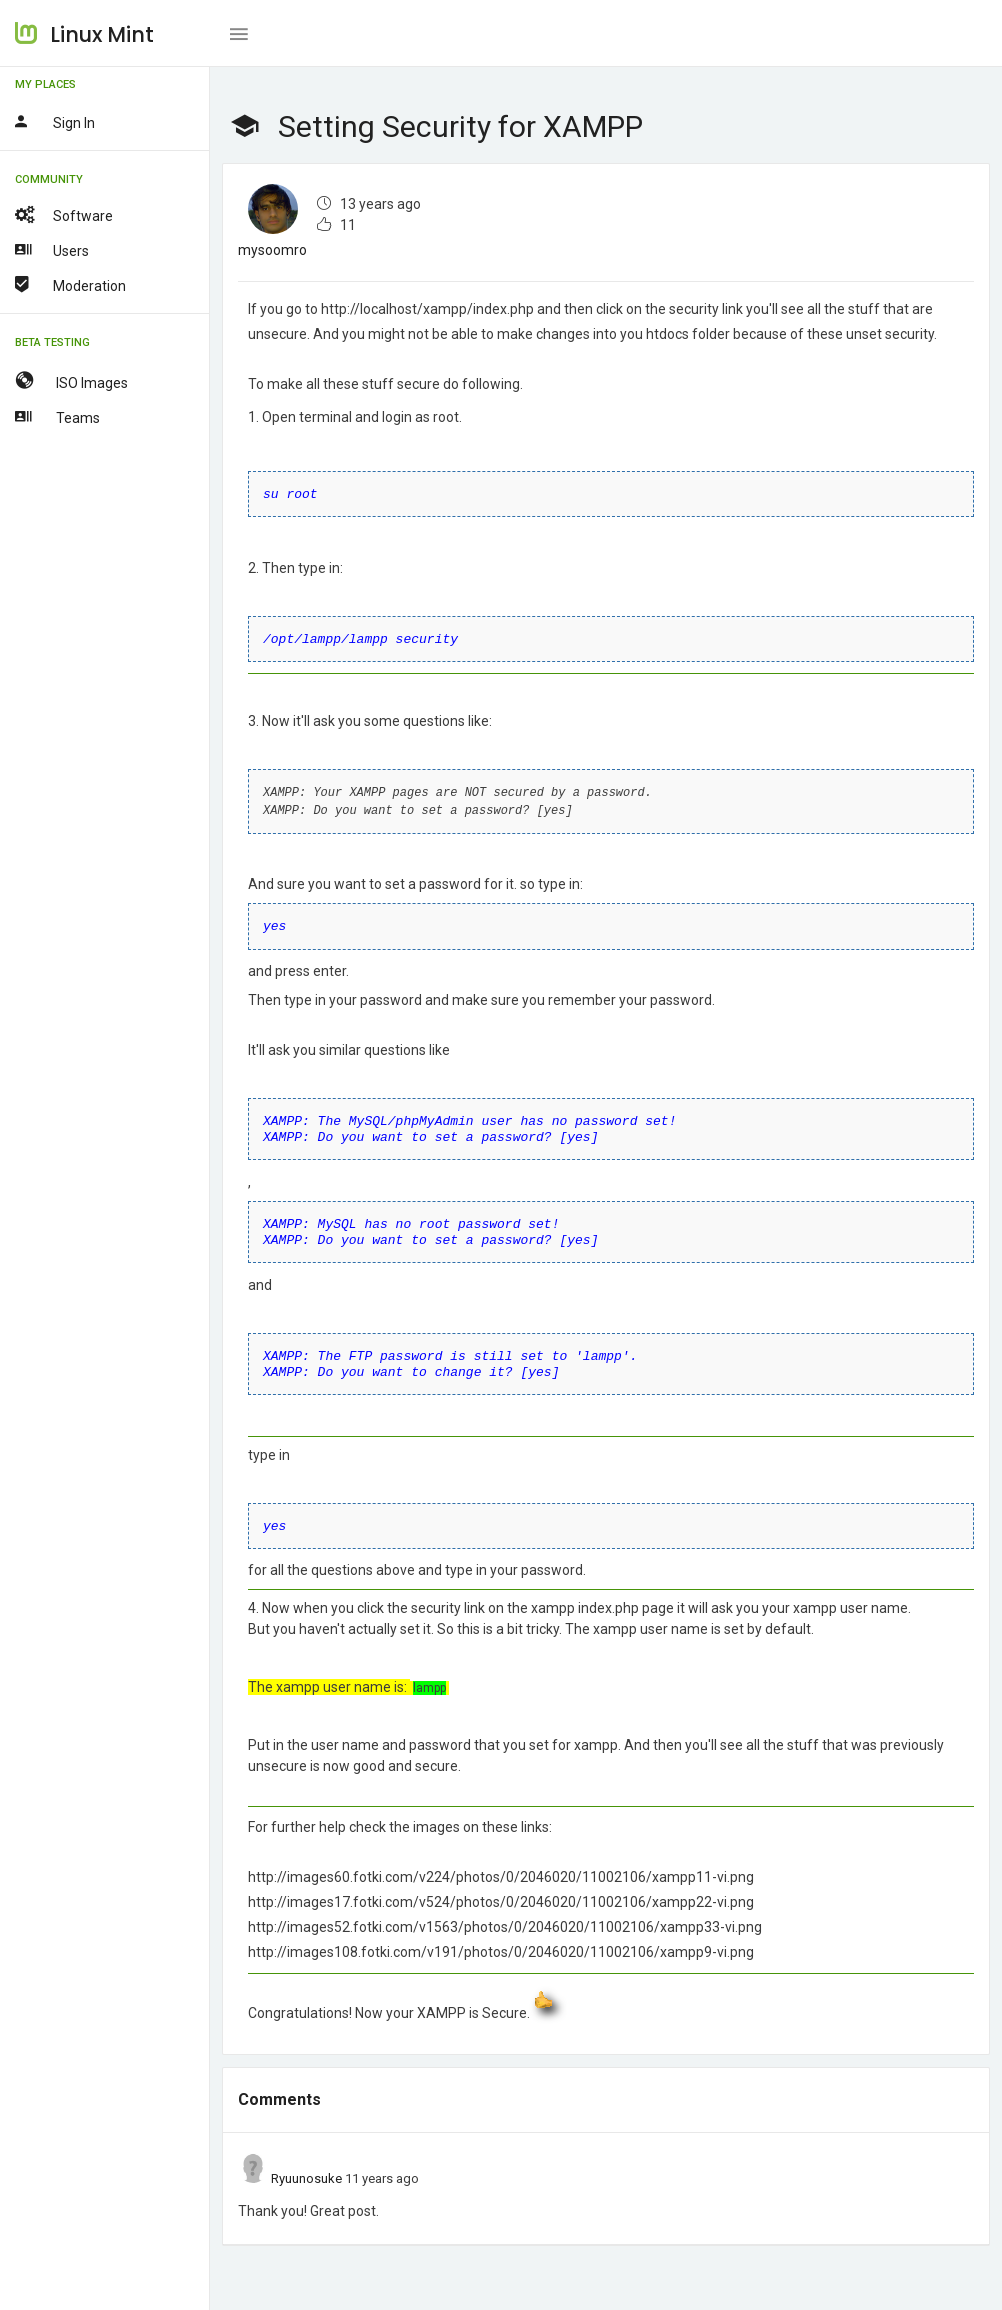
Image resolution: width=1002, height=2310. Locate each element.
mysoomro (272, 250)
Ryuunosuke (306, 2164)
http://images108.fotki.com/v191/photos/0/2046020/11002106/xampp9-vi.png (501, 1938)
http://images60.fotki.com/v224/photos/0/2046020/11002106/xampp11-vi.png (501, 1863)
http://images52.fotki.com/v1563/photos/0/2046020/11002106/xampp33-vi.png (505, 1913)
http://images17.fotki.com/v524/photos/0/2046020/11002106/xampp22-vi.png (501, 1888)
